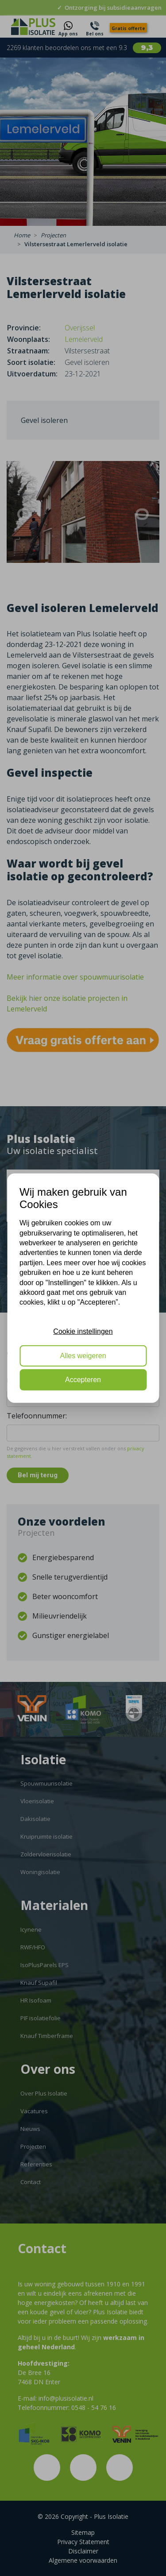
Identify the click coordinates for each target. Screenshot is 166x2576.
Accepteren (83, 1379)
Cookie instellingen (82, 1331)
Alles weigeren (83, 1355)
